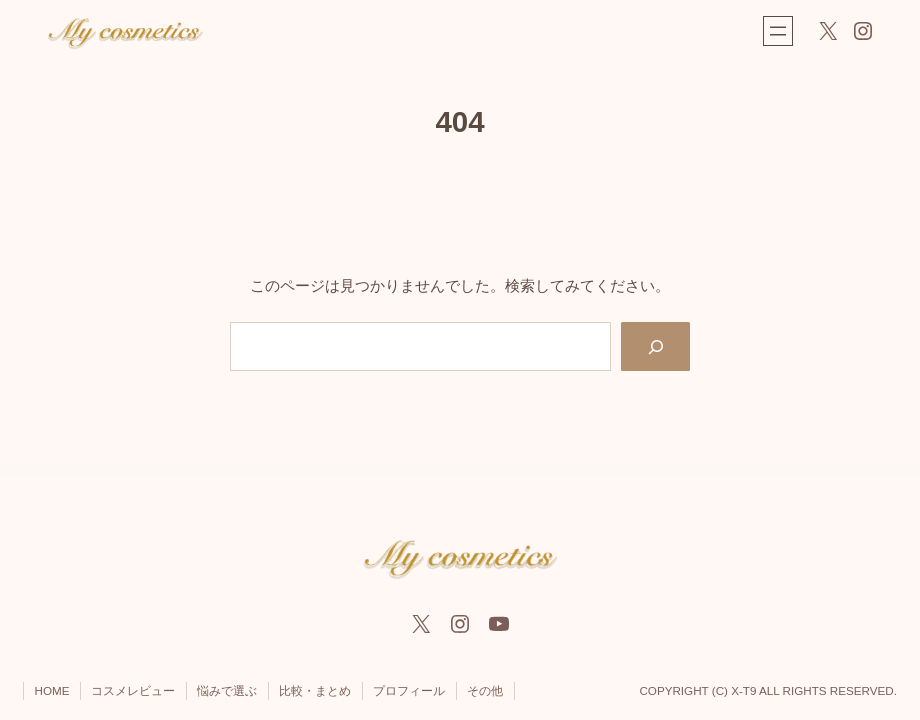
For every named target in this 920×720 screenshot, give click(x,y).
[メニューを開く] (778, 31)
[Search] (655, 346)
